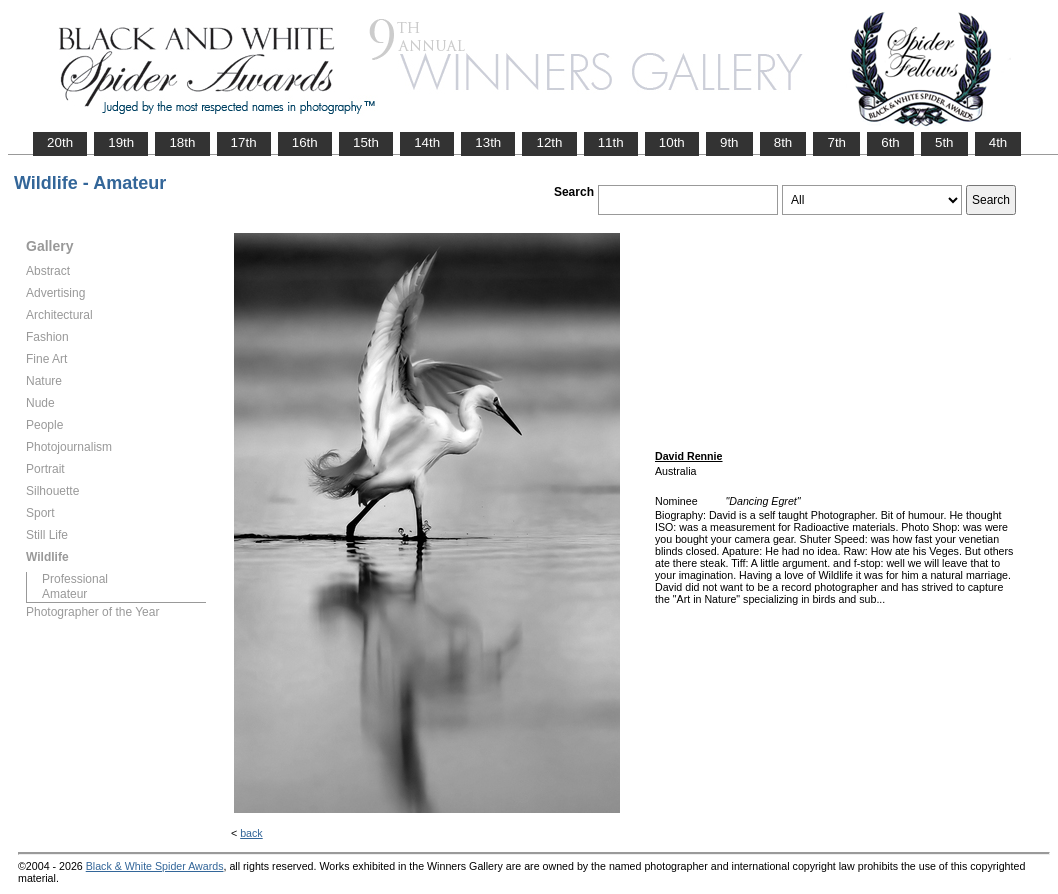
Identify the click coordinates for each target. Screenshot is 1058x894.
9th (729, 142)
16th (305, 142)
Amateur (64, 594)
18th (182, 142)
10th (672, 142)
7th (836, 142)
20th (60, 142)
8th (783, 142)
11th (611, 142)
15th (366, 142)
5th (944, 142)
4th (998, 142)
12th (549, 142)
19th (121, 142)
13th (488, 142)
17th (244, 142)
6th (890, 142)
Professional (75, 579)
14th (427, 142)
